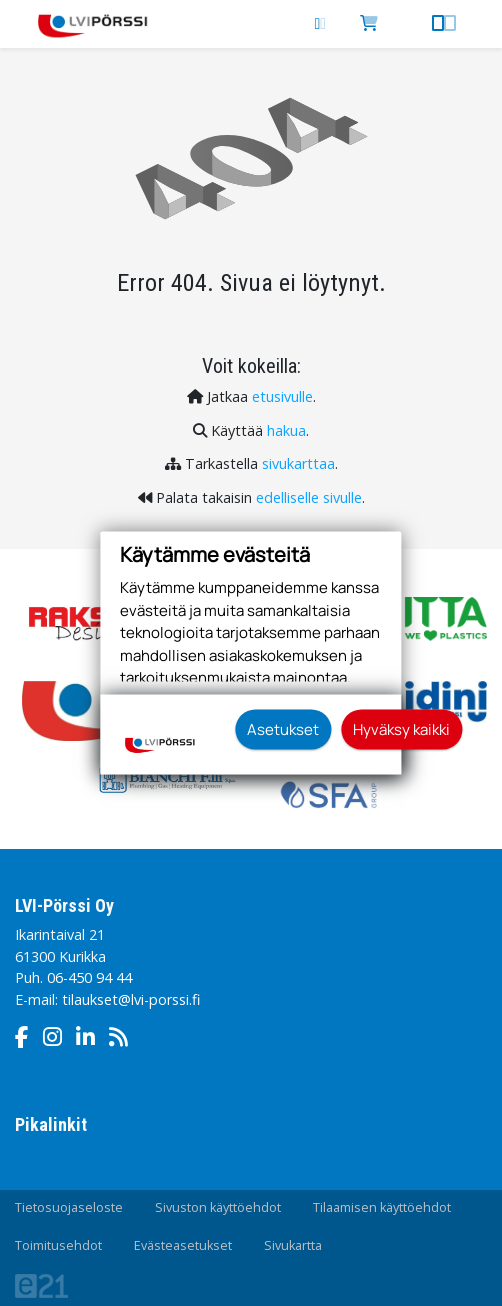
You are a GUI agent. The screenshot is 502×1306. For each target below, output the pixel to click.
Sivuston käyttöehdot (218, 1207)
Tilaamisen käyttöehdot (382, 1207)
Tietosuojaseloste (69, 1207)
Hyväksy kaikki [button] (401, 728)
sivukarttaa (298, 463)
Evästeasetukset (183, 1245)
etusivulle (282, 396)
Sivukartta (293, 1245)
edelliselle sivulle (309, 497)
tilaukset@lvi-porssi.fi (131, 999)
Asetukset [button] (283, 728)
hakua (286, 430)
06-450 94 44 (89, 977)
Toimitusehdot (58, 1245)
